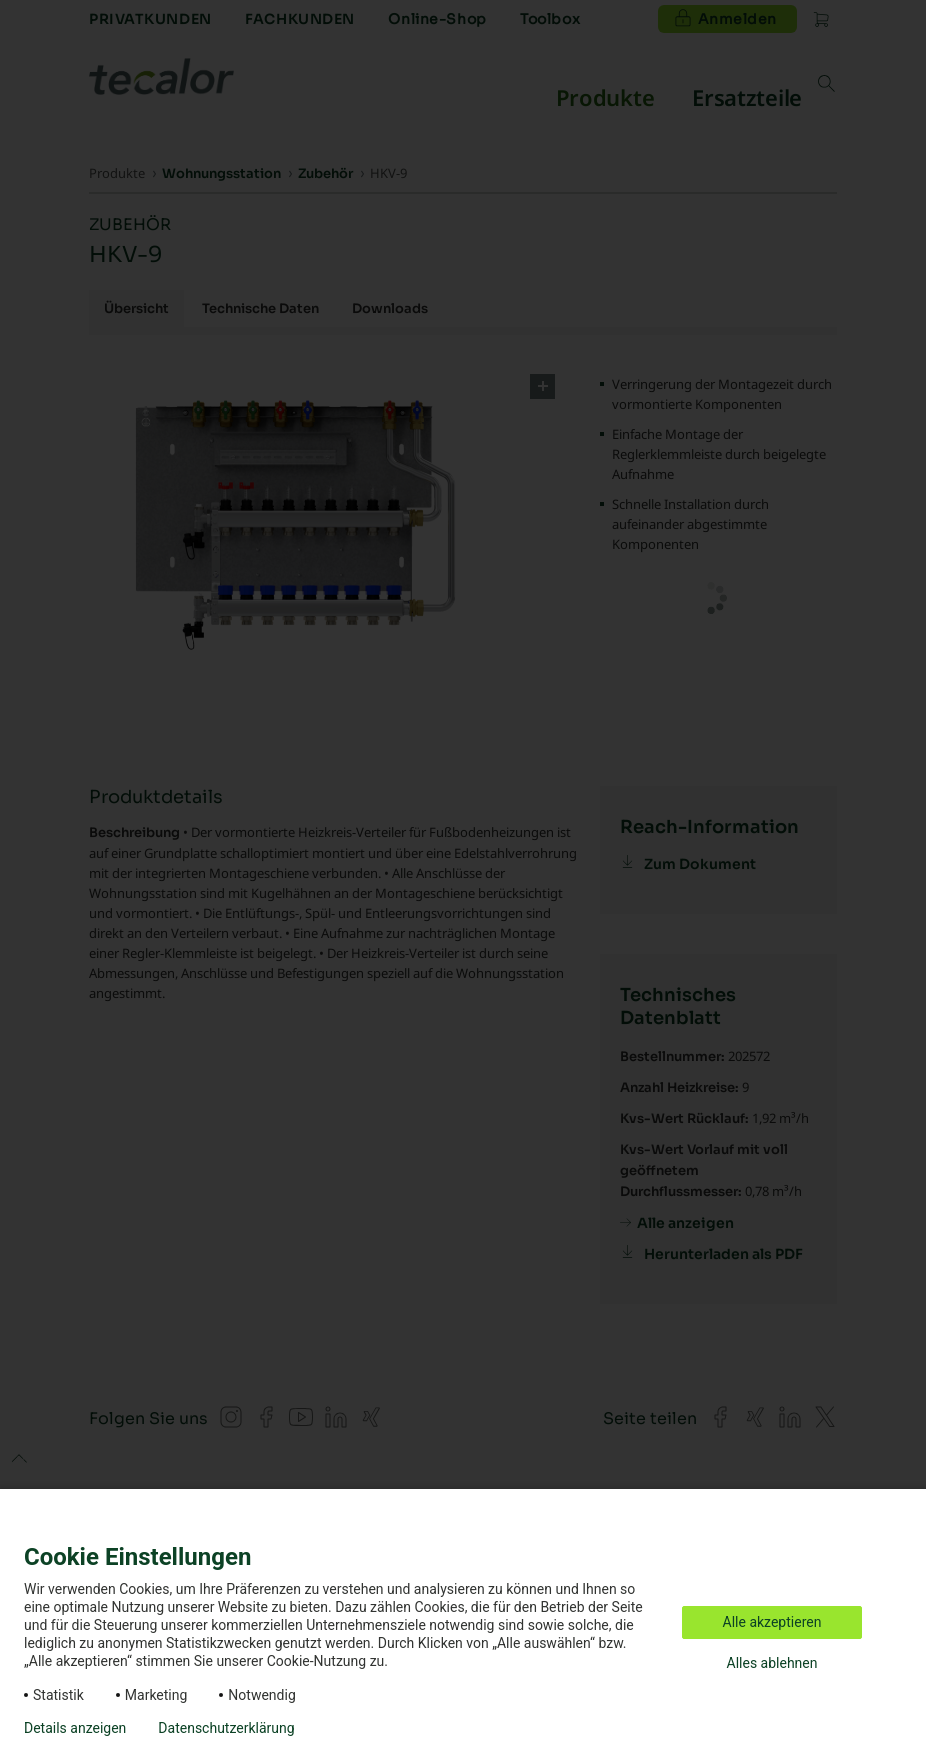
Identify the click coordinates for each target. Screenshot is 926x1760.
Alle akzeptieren (772, 1622)
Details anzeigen (75, 1728)
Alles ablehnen (772, 1663)
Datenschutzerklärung (226, 1728)
